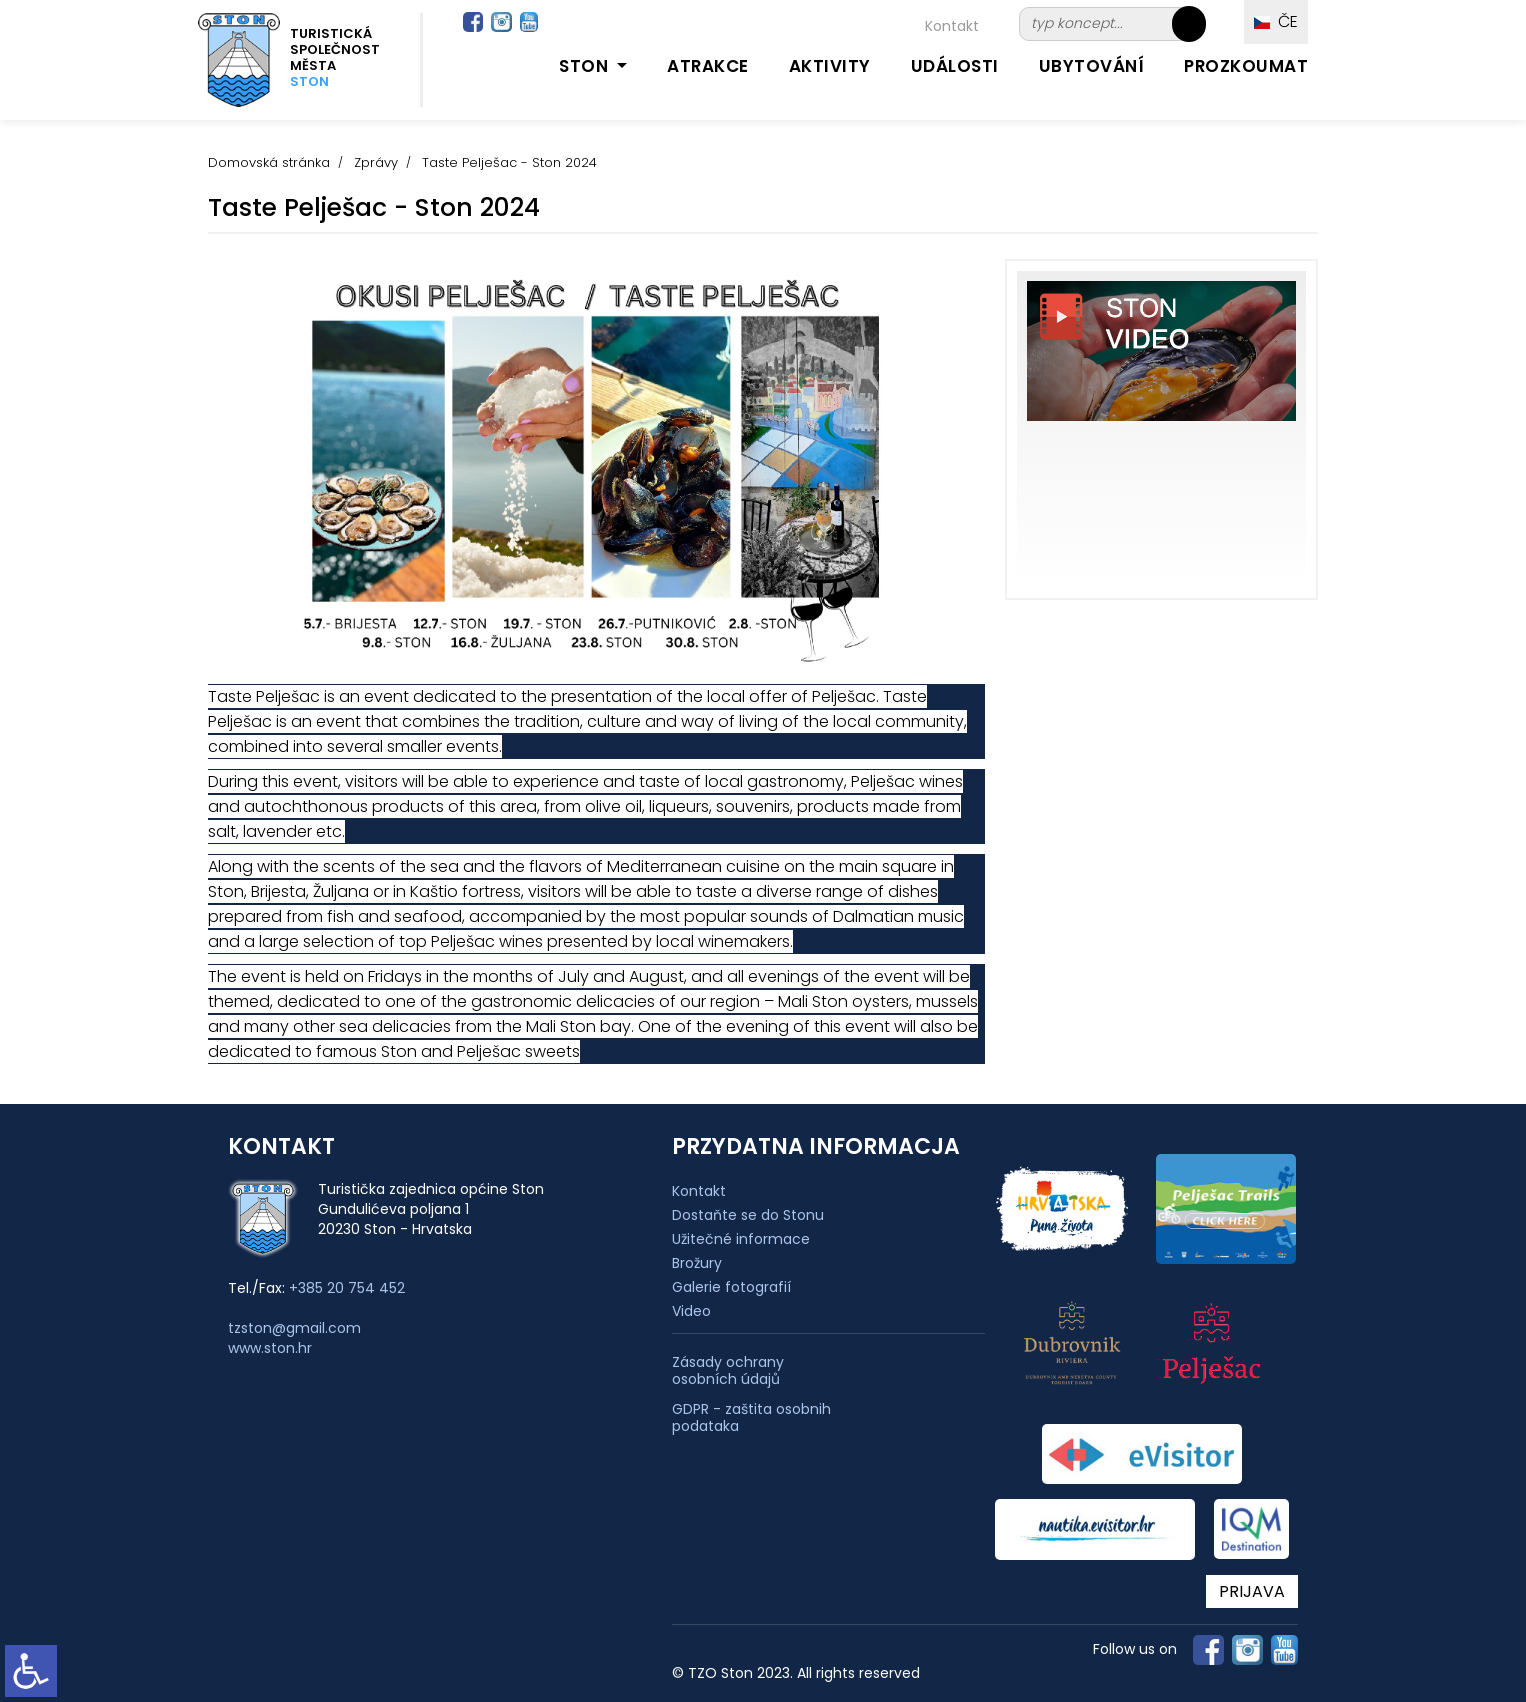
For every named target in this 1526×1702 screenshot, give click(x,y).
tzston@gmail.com (294, 1328)
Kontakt (952, 26)
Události (955, 66)
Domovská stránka (269, 162)
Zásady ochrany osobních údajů (728, 1371)
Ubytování (1092, 66)
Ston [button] (586, 66)
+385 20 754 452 (347, 1288)
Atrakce (708, 66)
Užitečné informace (741, 1239)
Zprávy (376, 162)
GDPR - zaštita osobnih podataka (751, 1418)
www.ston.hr (270, 1348)
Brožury (697, 1263)
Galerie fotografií (731, 1287)
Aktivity (830, 66)
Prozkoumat (1246, 66)
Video (691, 1311)
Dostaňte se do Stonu (748, 1215)
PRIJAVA (1252, 1591)
